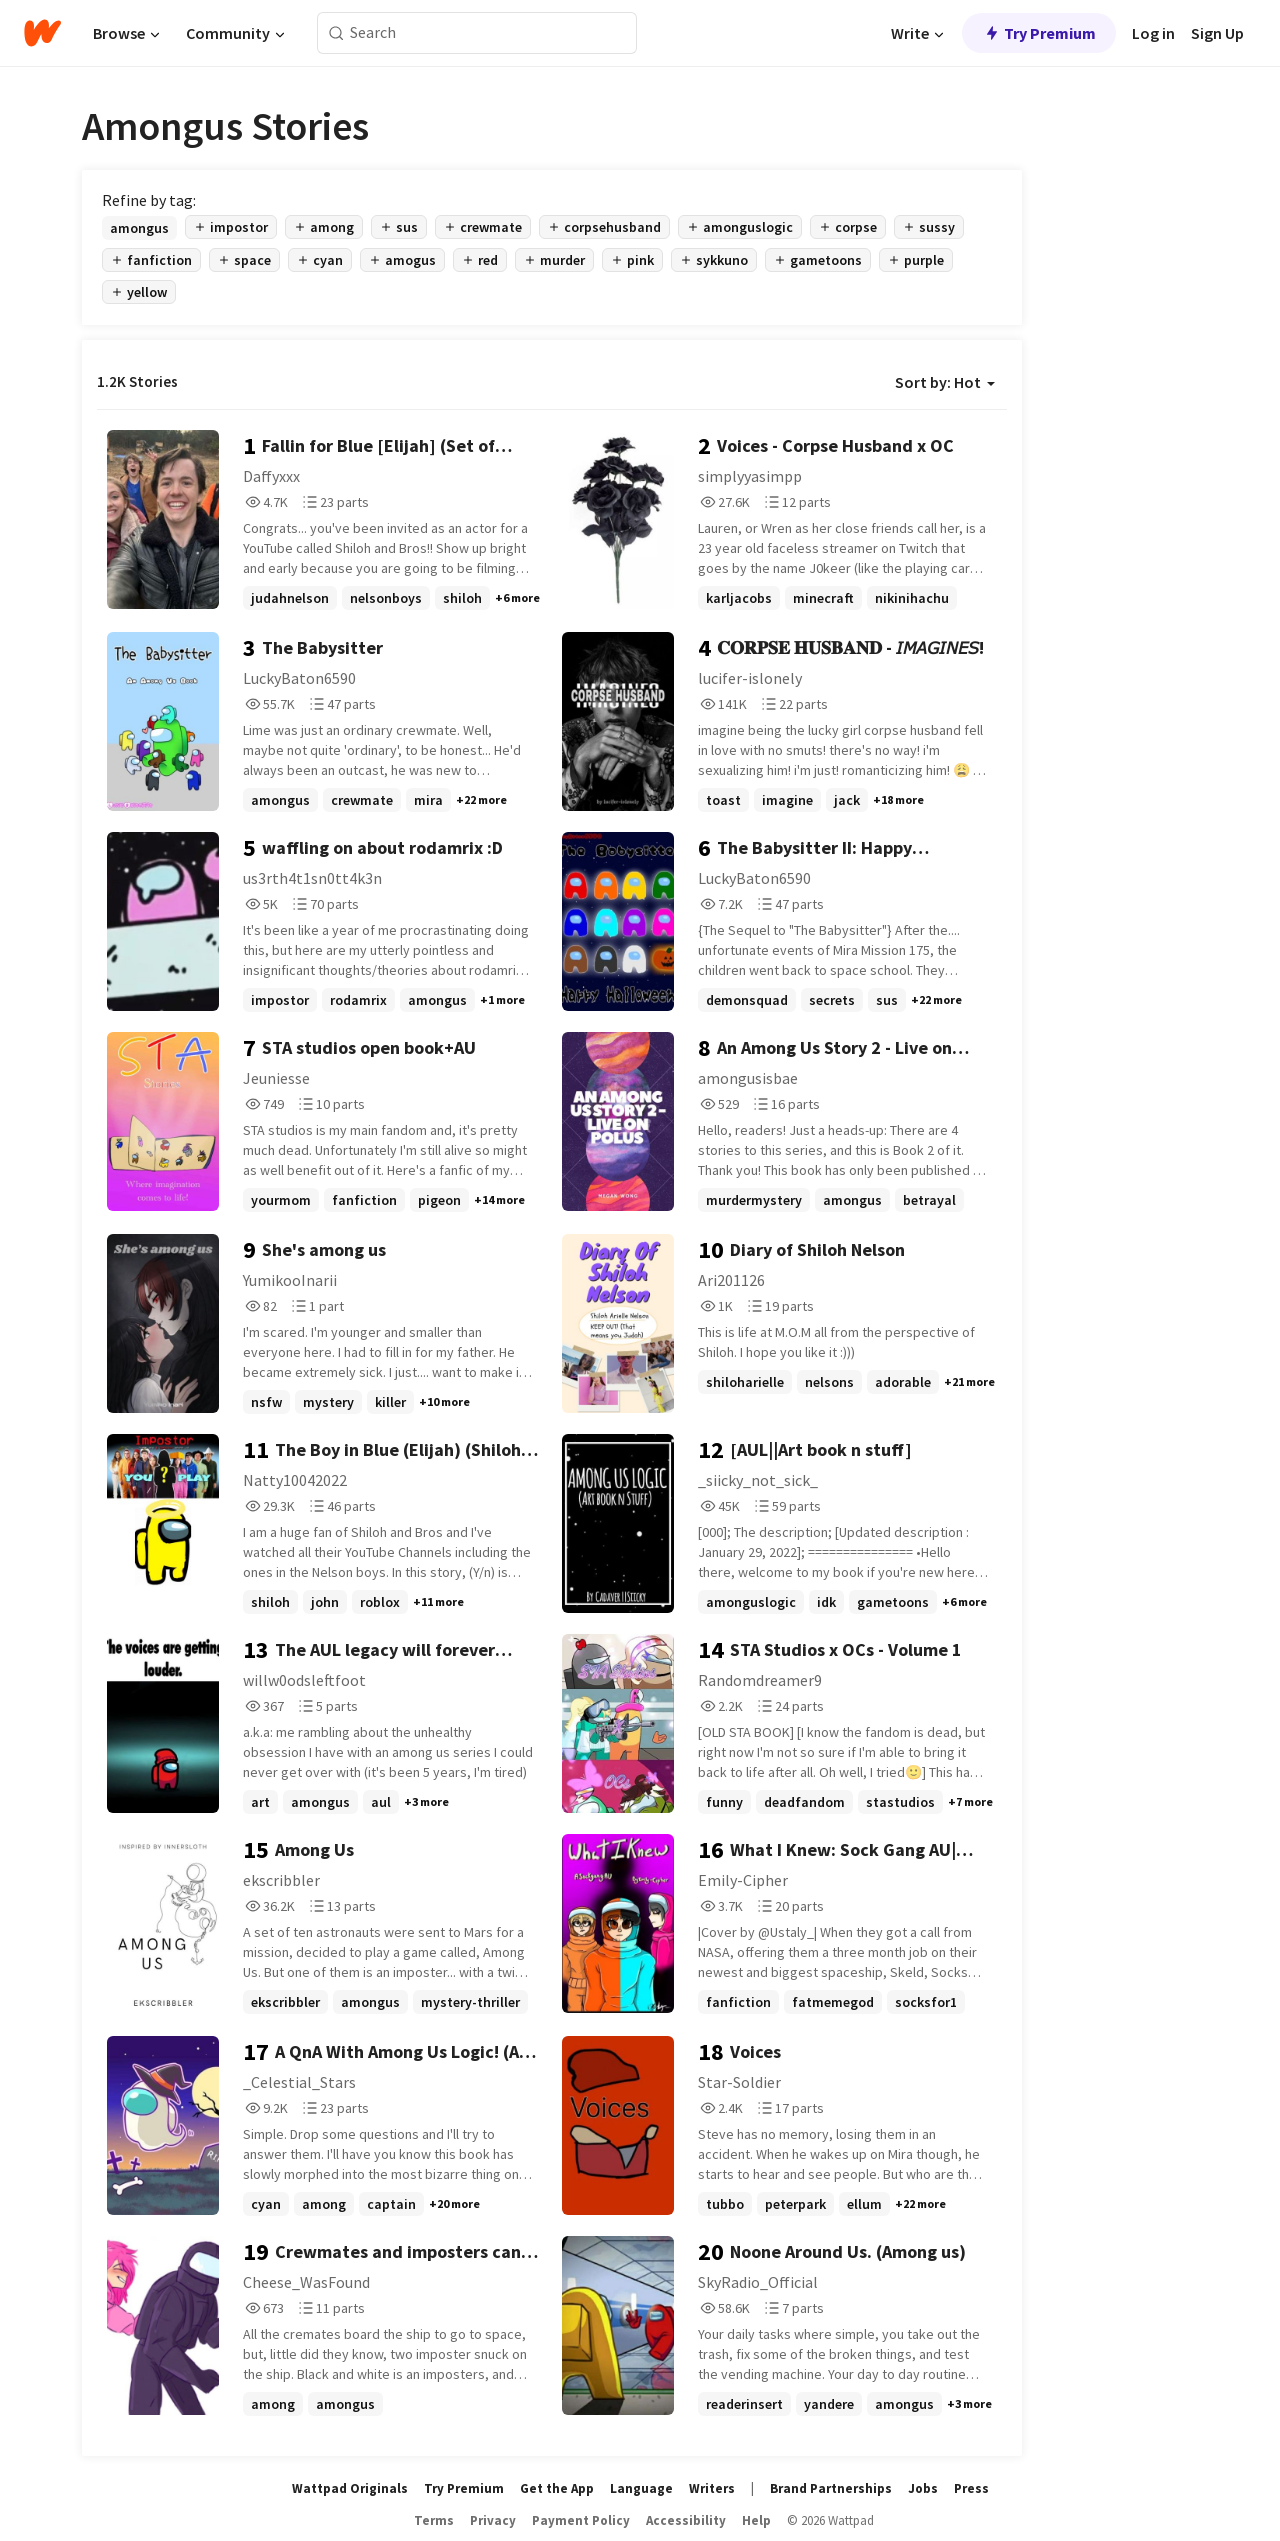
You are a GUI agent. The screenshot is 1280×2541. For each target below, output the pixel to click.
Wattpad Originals (350, 2488)
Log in (1153, 33)
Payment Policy (581, 2520)
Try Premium (1039, 33)
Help (756, 2520)
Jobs (923, 2488)
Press (971, 2488)
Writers (712, 2488)
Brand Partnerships (831, 2488)
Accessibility (686, 2520)
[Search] (336, 33)
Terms (434, 2520)
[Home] (42, 33)
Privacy (493, 2520)
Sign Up (1217, 33)
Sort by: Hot (945, 382)
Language (641, 2488)
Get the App (557, 2488)
